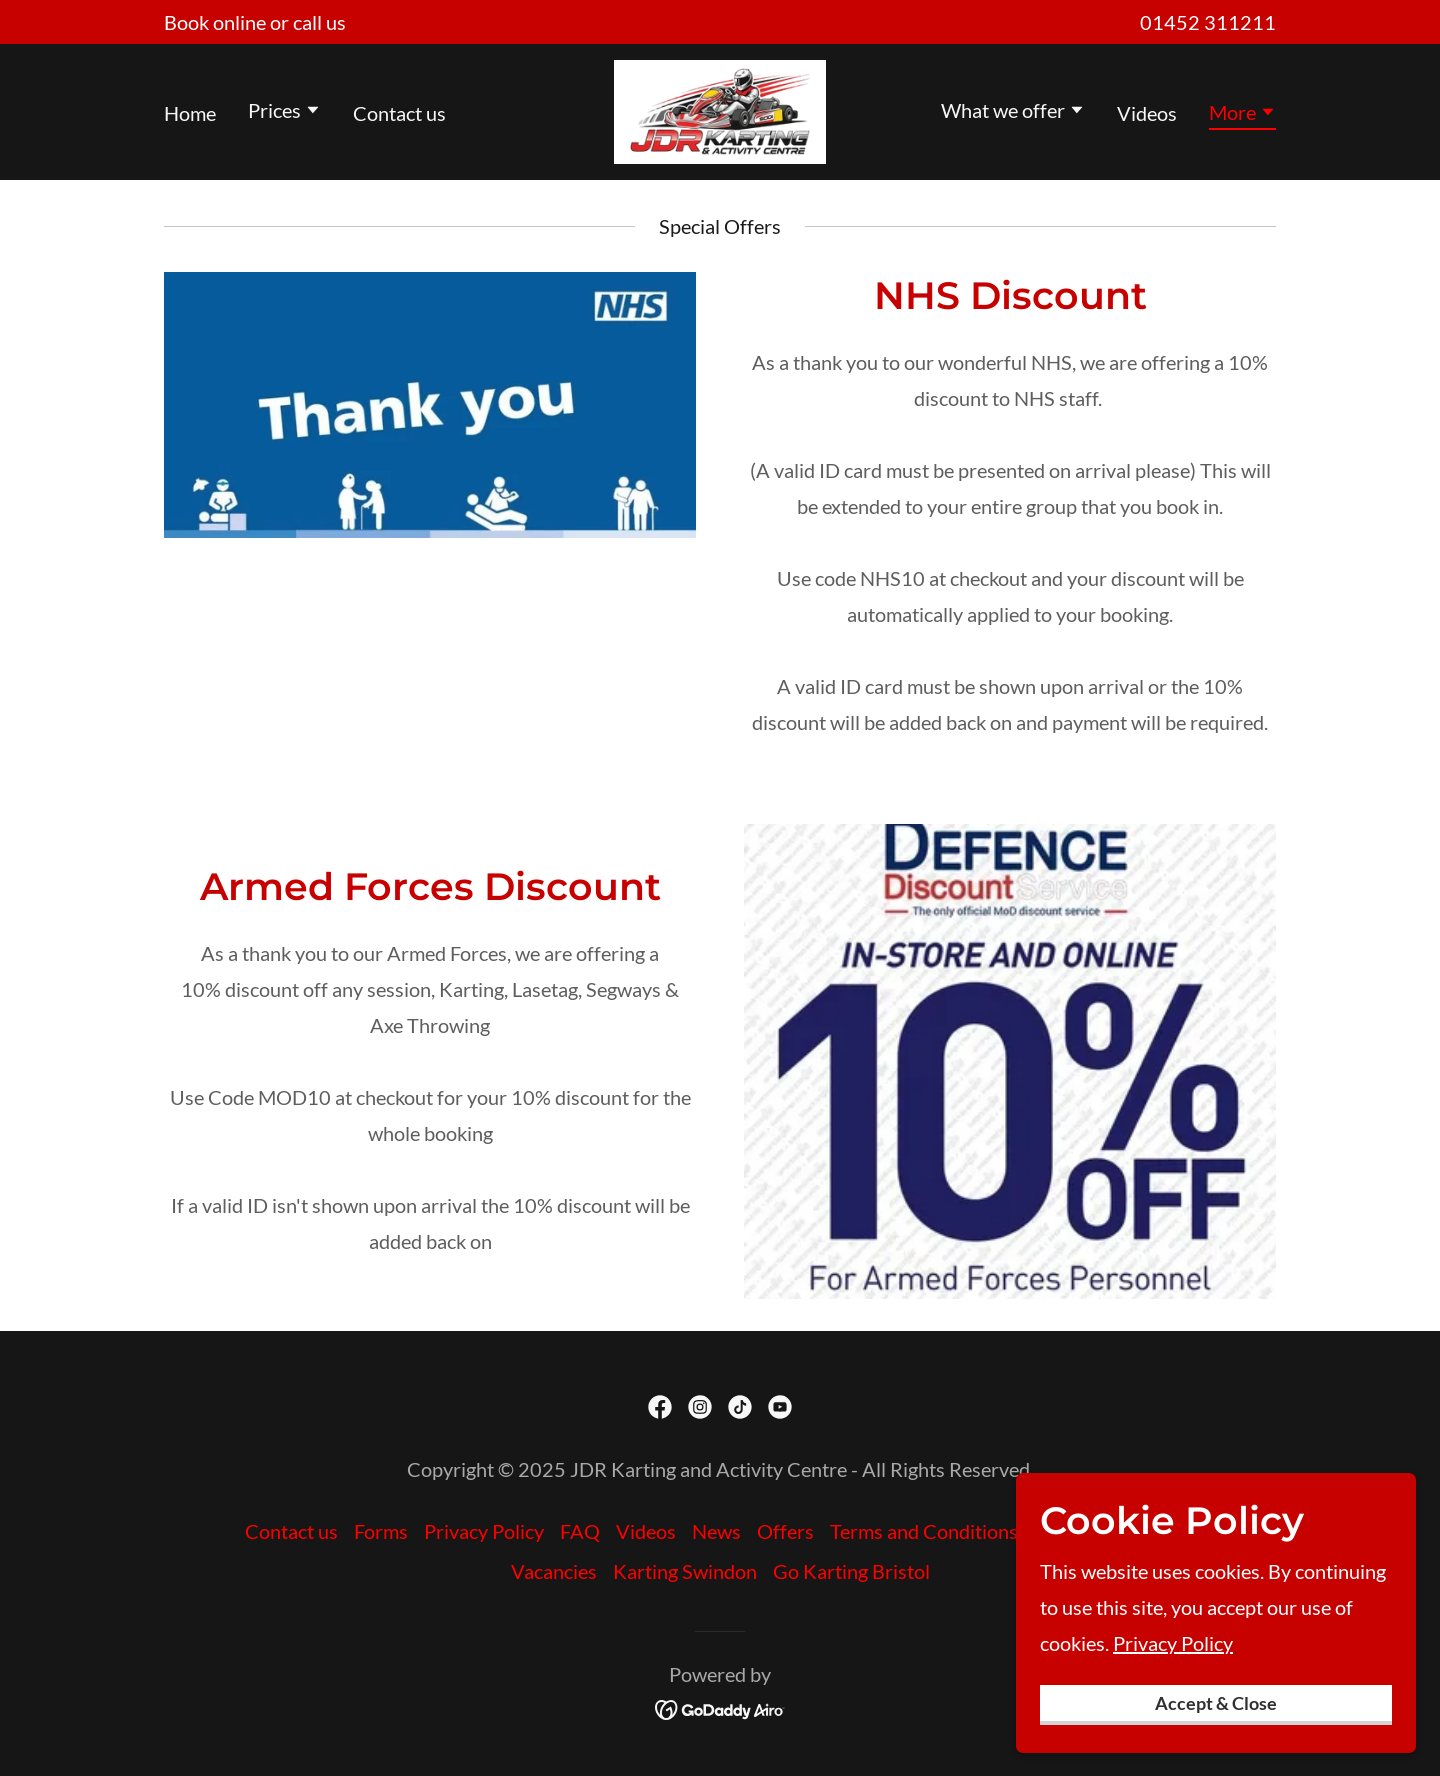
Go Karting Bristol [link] (851, 1571)
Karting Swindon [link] (685, 1571)
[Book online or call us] (255, 22)
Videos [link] (1147, 113)
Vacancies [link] (554, 1571)
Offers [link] (785, 1531)
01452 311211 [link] (1208, 22)
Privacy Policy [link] (484, 1531)
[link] (720, 109)
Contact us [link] (399, 113)
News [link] (716, 1531)
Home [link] (190, 113)
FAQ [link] (580, 1531)
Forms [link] (381, 1531)
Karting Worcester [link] (1114, 1531)
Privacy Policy (1173, 1748)
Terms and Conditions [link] (924, 1531)
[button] (284, 112)
